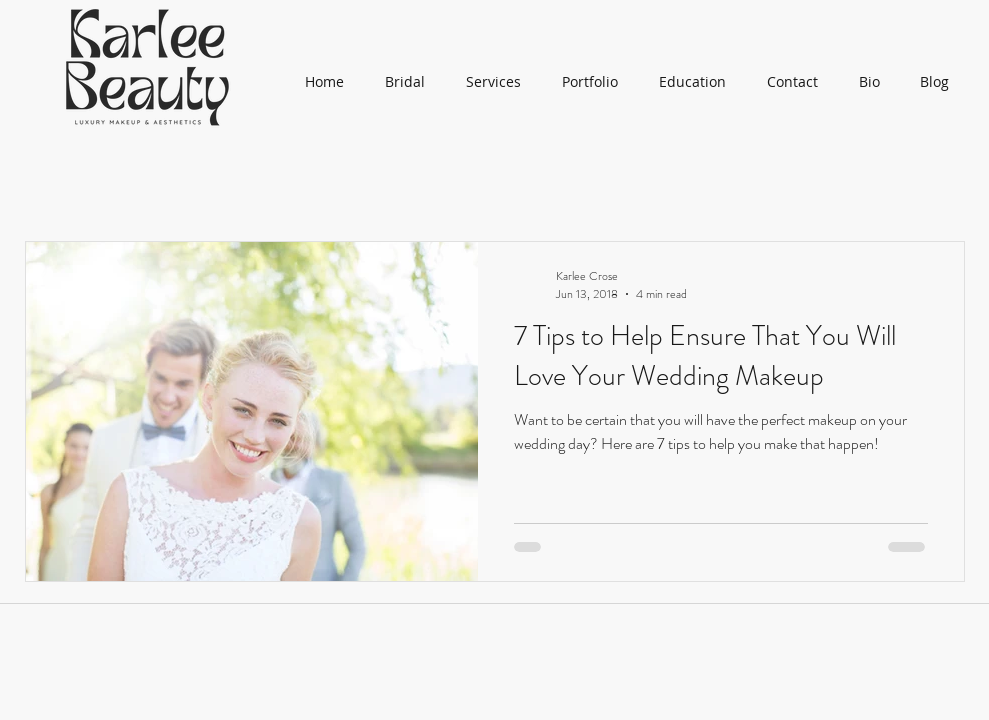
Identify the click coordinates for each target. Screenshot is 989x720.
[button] (590, 82)
